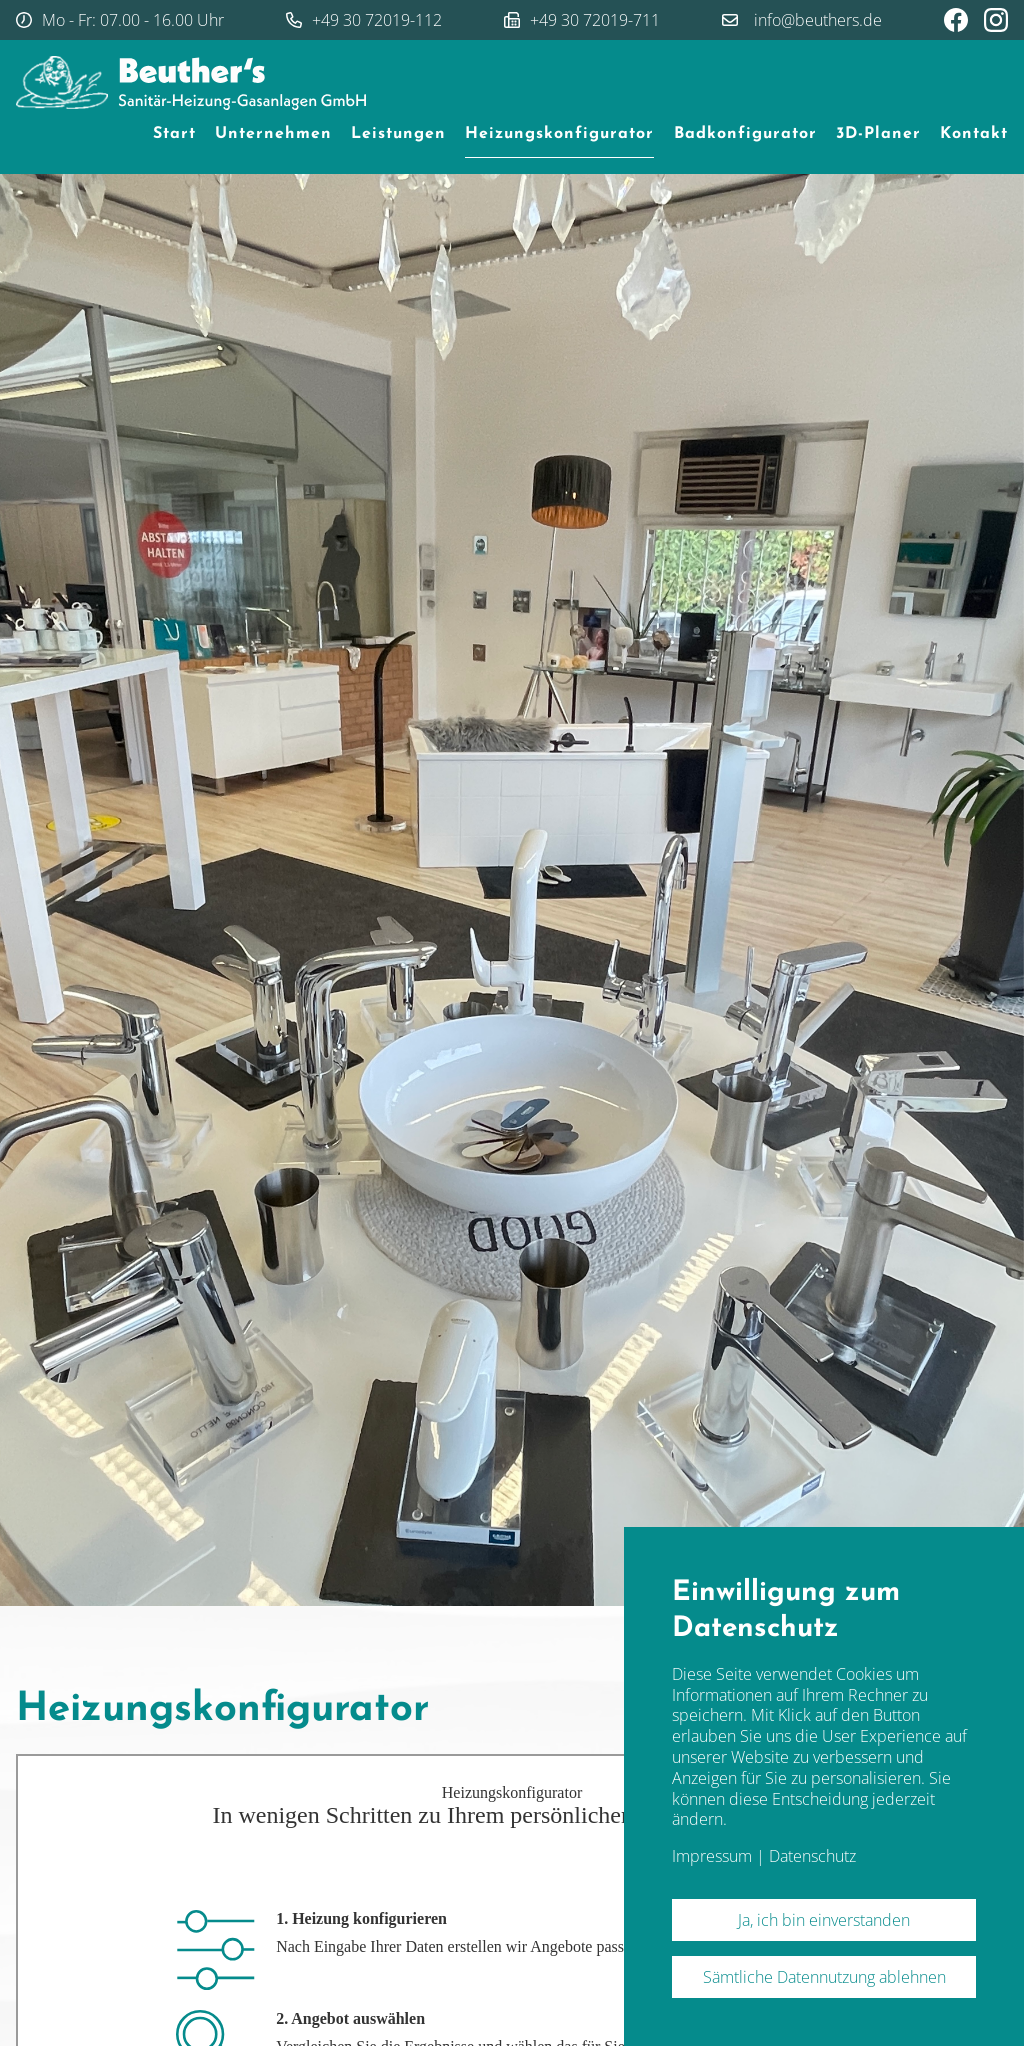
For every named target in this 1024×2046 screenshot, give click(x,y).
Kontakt (974, 134)
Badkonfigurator (745, 134)
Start (174, 134)
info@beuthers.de (818, 20)
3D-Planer (878, 134)
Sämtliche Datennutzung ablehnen (824, 1977)
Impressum (712, 1856)
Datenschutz (812, 1856)
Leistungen (398, 134)
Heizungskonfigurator (559, 134)
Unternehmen (273, 134)
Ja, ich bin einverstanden (824, 1920)
